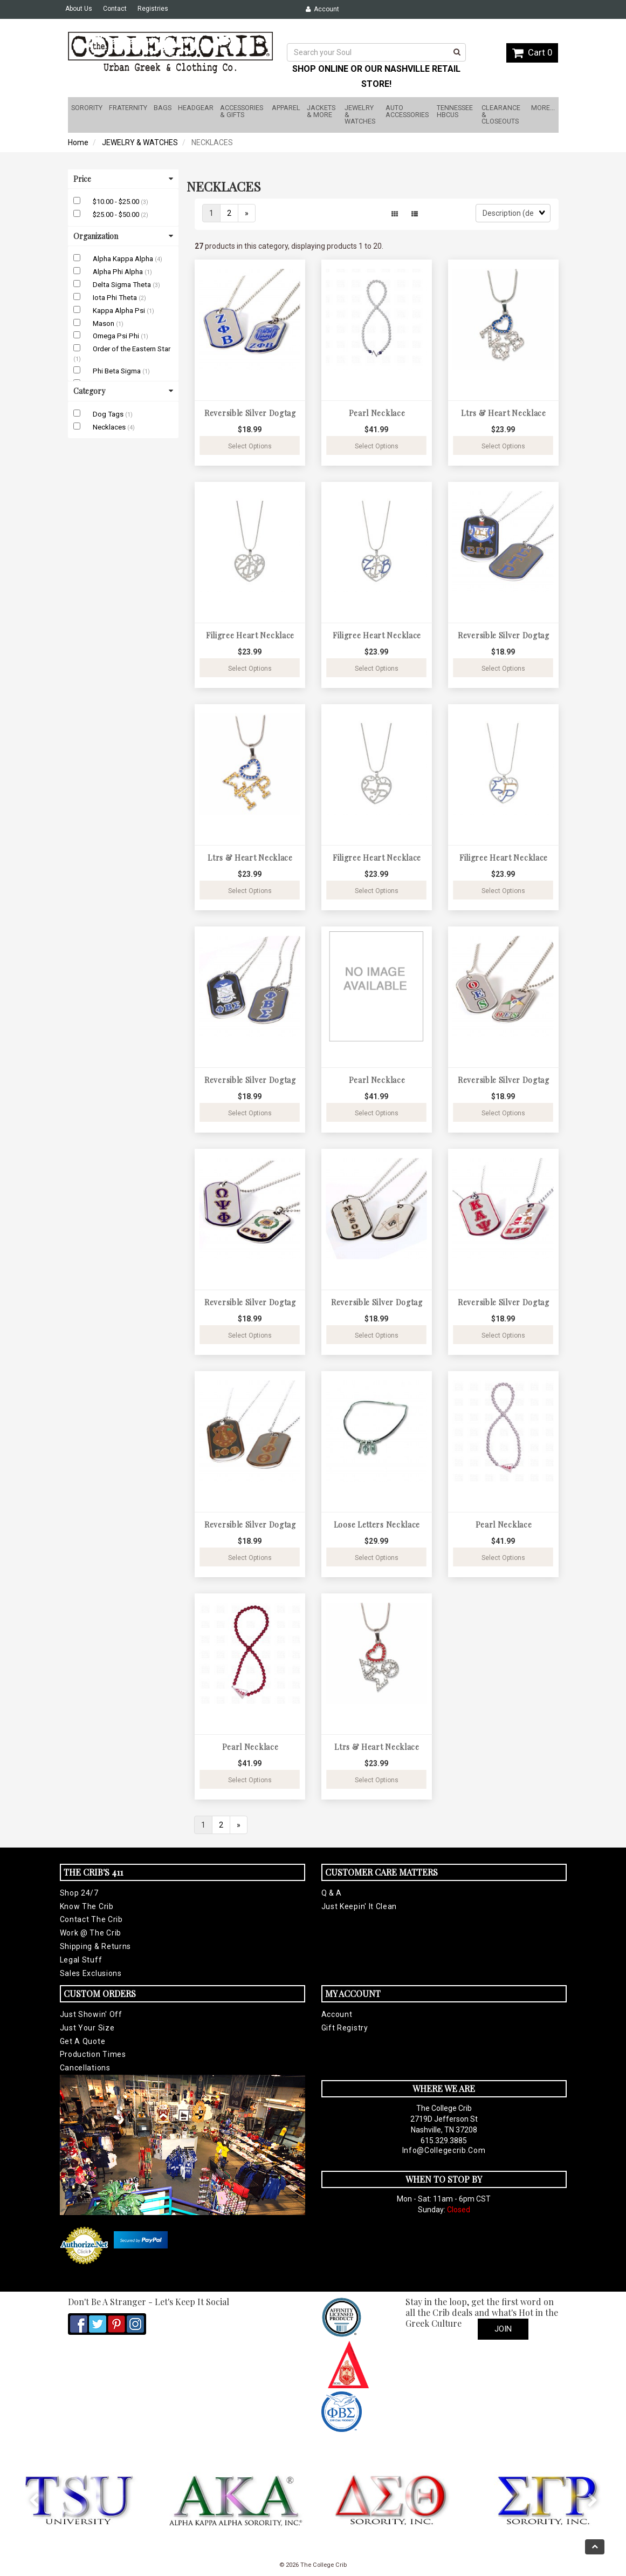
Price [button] (123, 179)
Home (78, 142)
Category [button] (123, 391)
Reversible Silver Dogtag (250, 413)
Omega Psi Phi (117, 336)
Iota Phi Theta (116, 298)
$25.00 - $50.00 (117, 214)
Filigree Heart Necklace (250, 635)
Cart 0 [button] (532, 52)
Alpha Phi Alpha (119, 272)
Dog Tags (109, 414)
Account (322, 9)
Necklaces (110, 427)
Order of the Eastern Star (131, 349)
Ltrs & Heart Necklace (503, 413)
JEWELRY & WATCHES (140, 142)
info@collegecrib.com (444, 2150)
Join (503, 2329)
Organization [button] (123, 236)
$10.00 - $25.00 (117, 201)
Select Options (250, 446)
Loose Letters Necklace (377, 1524)
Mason (104, 323)
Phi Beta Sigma (117, 371)
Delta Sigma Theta (123, 285)
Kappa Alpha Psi (120, 310)
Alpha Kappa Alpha (124, 259)
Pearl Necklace (377, 413)
